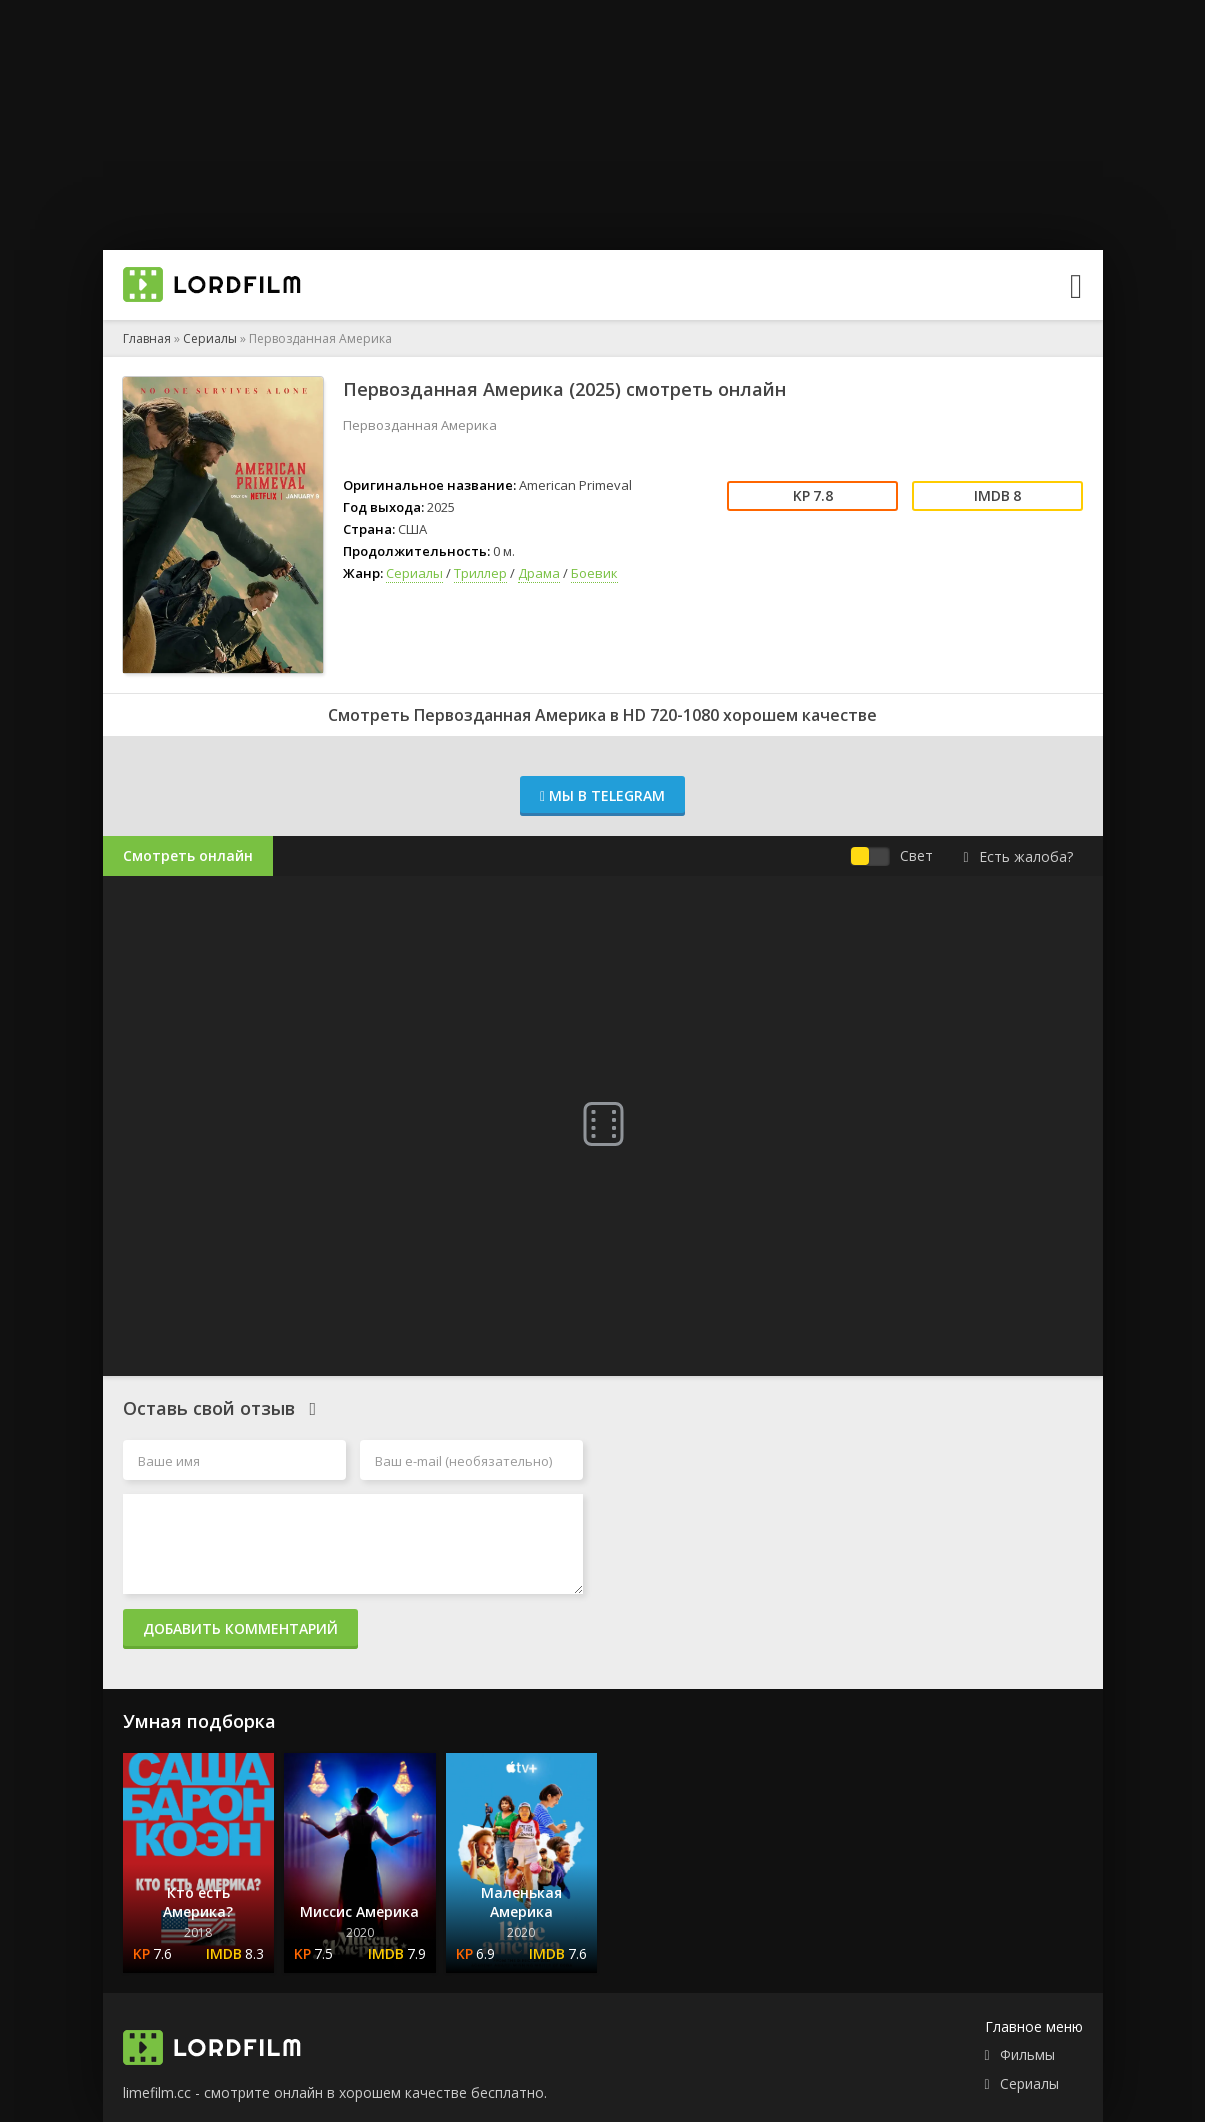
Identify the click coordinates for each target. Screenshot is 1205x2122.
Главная (147, 338)
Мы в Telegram (602, 795)
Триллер (480, 573)
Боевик (594, 573)
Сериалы (210, 338)
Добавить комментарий (240, 1628)
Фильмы (1027, 2054)
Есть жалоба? (1017, 856)
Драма (539, 573)
